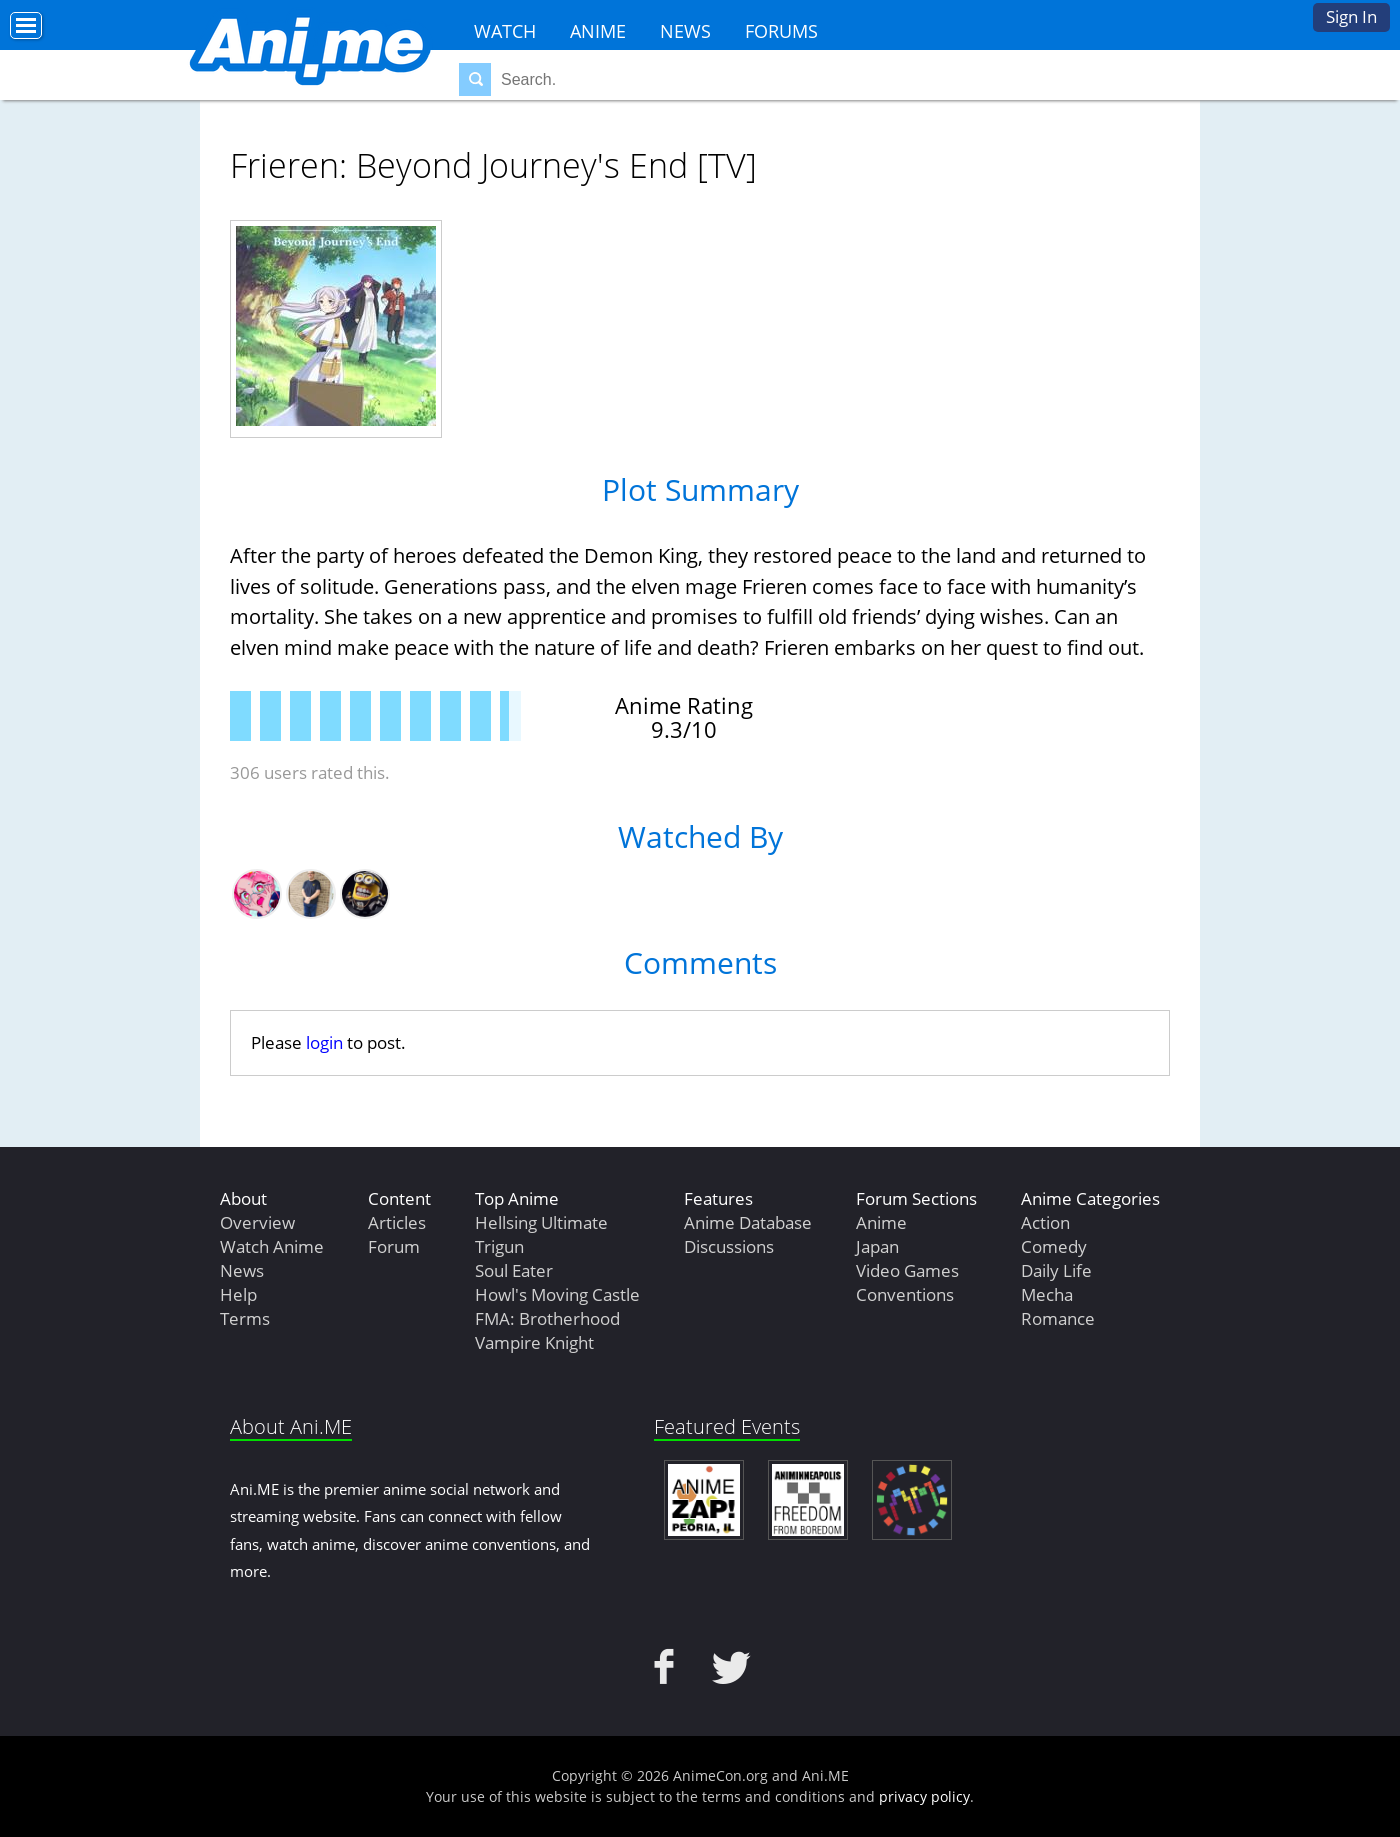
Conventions (905, 1294)
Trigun (499, 1246)
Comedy (1054, 1246)
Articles (397, 1222)
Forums (781, 31)
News (685, 31)
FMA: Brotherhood (547, 1318)
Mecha (1047, 1294)
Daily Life (1056, 1270)
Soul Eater (514, 1270)
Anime (598, 31)
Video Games (907, 1270)
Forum (394, 1246)
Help (238, 1294)
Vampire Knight (534, 1342)
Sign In (1351, 16)
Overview (257, 1222)
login (324, 1042)
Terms (245, 1318)
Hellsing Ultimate (541, 1222)
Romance (1058, 1318)
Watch (505, 31)
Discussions (729, 1246)
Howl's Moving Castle (557, 1294)
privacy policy (924, 1796)
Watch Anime (272, 1246)
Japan (877, 1246)
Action (1045, 1222)
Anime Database (748, 1222)
